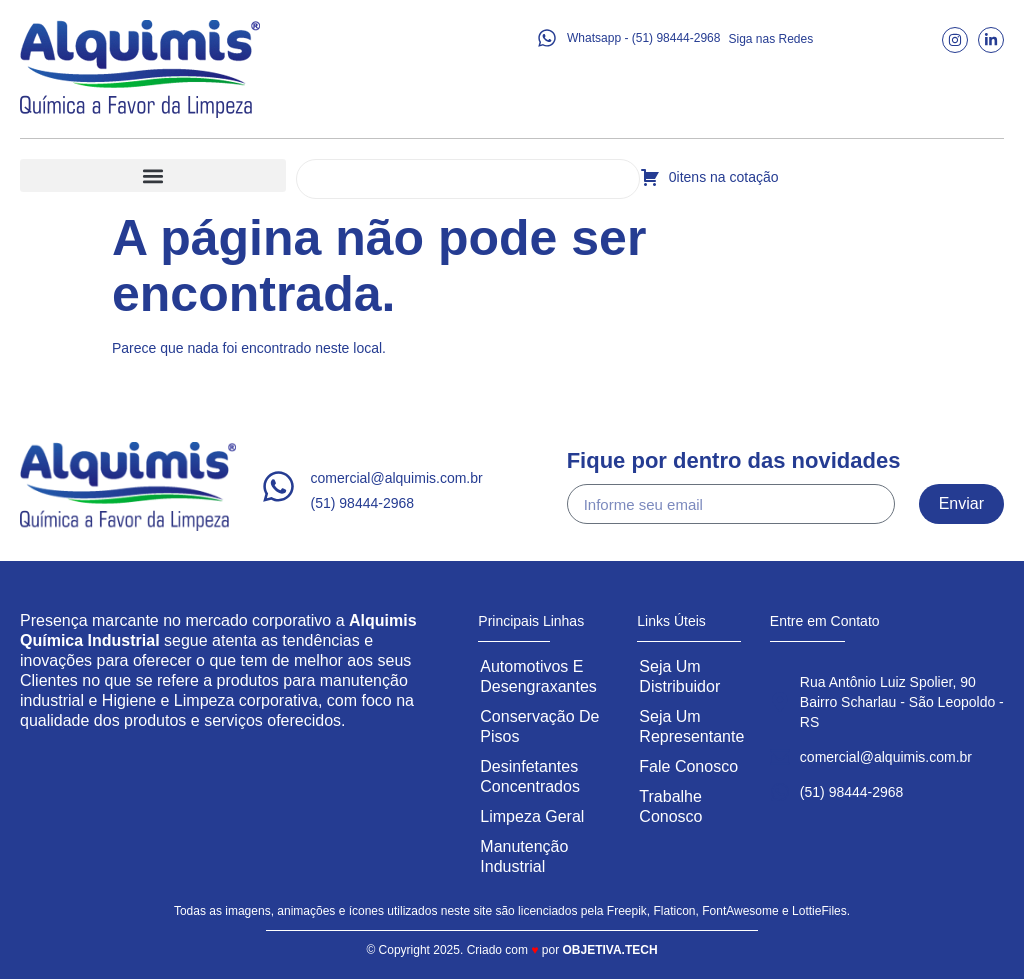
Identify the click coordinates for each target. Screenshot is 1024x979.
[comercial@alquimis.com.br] (278, 486)
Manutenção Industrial (524, 856)
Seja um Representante (691, 726)
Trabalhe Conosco (670, 806)
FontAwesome (740, 911)
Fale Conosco (688, 766)
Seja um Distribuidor (679, 676)
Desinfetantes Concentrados (530, 776)
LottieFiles (819, 911)
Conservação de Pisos (539, 726)
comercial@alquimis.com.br (397, 478)
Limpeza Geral (532, 816)
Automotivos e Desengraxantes (538, 676)
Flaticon (675, 911)
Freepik (627, 911)
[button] (153, 175)
